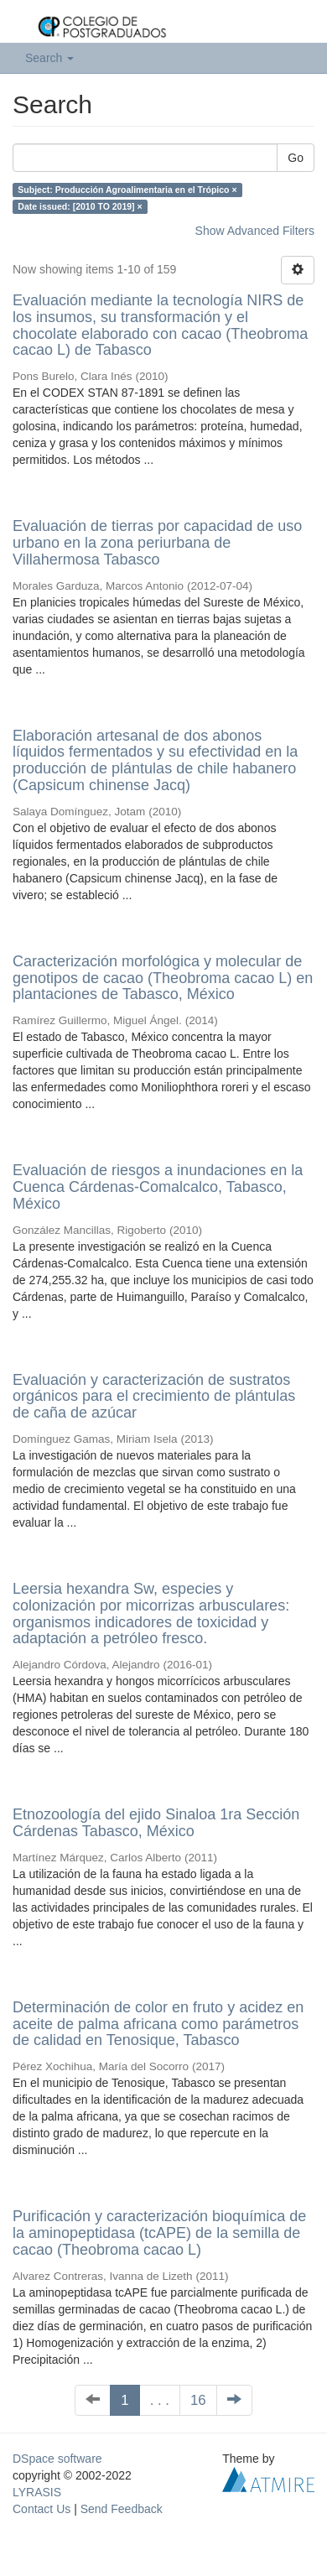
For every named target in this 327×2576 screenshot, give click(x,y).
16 (198, 2400)
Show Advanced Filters (254, 230)
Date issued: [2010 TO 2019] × (80, 206)
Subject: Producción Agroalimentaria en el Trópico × (127, 190)
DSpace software (57, 2458)
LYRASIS (37, 2492)
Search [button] (49, 58)
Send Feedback (121, 2509)
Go (296, 157)
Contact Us (41, 2509)
